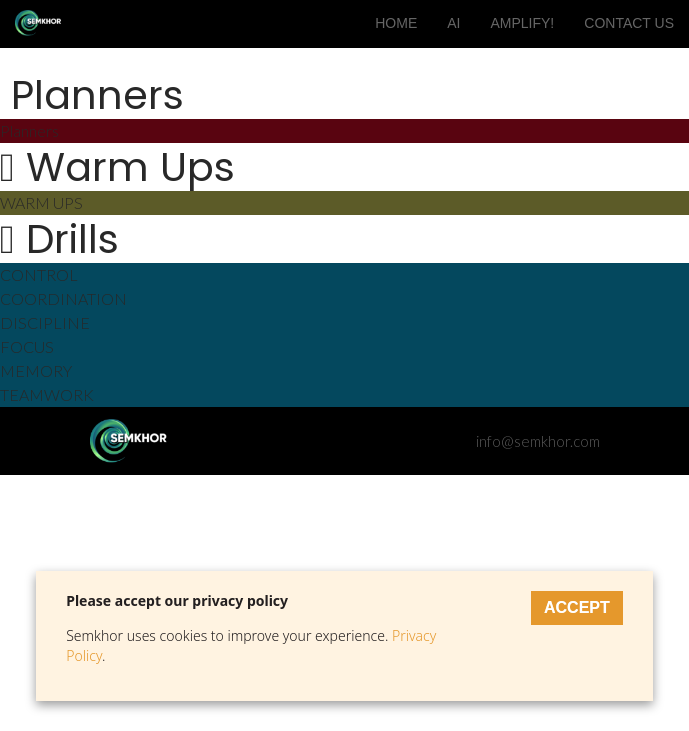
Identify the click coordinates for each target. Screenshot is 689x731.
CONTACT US (629, 23)
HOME (396, 23)
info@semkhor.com (534, 440)
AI (453, 23)
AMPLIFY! (522, 23)
